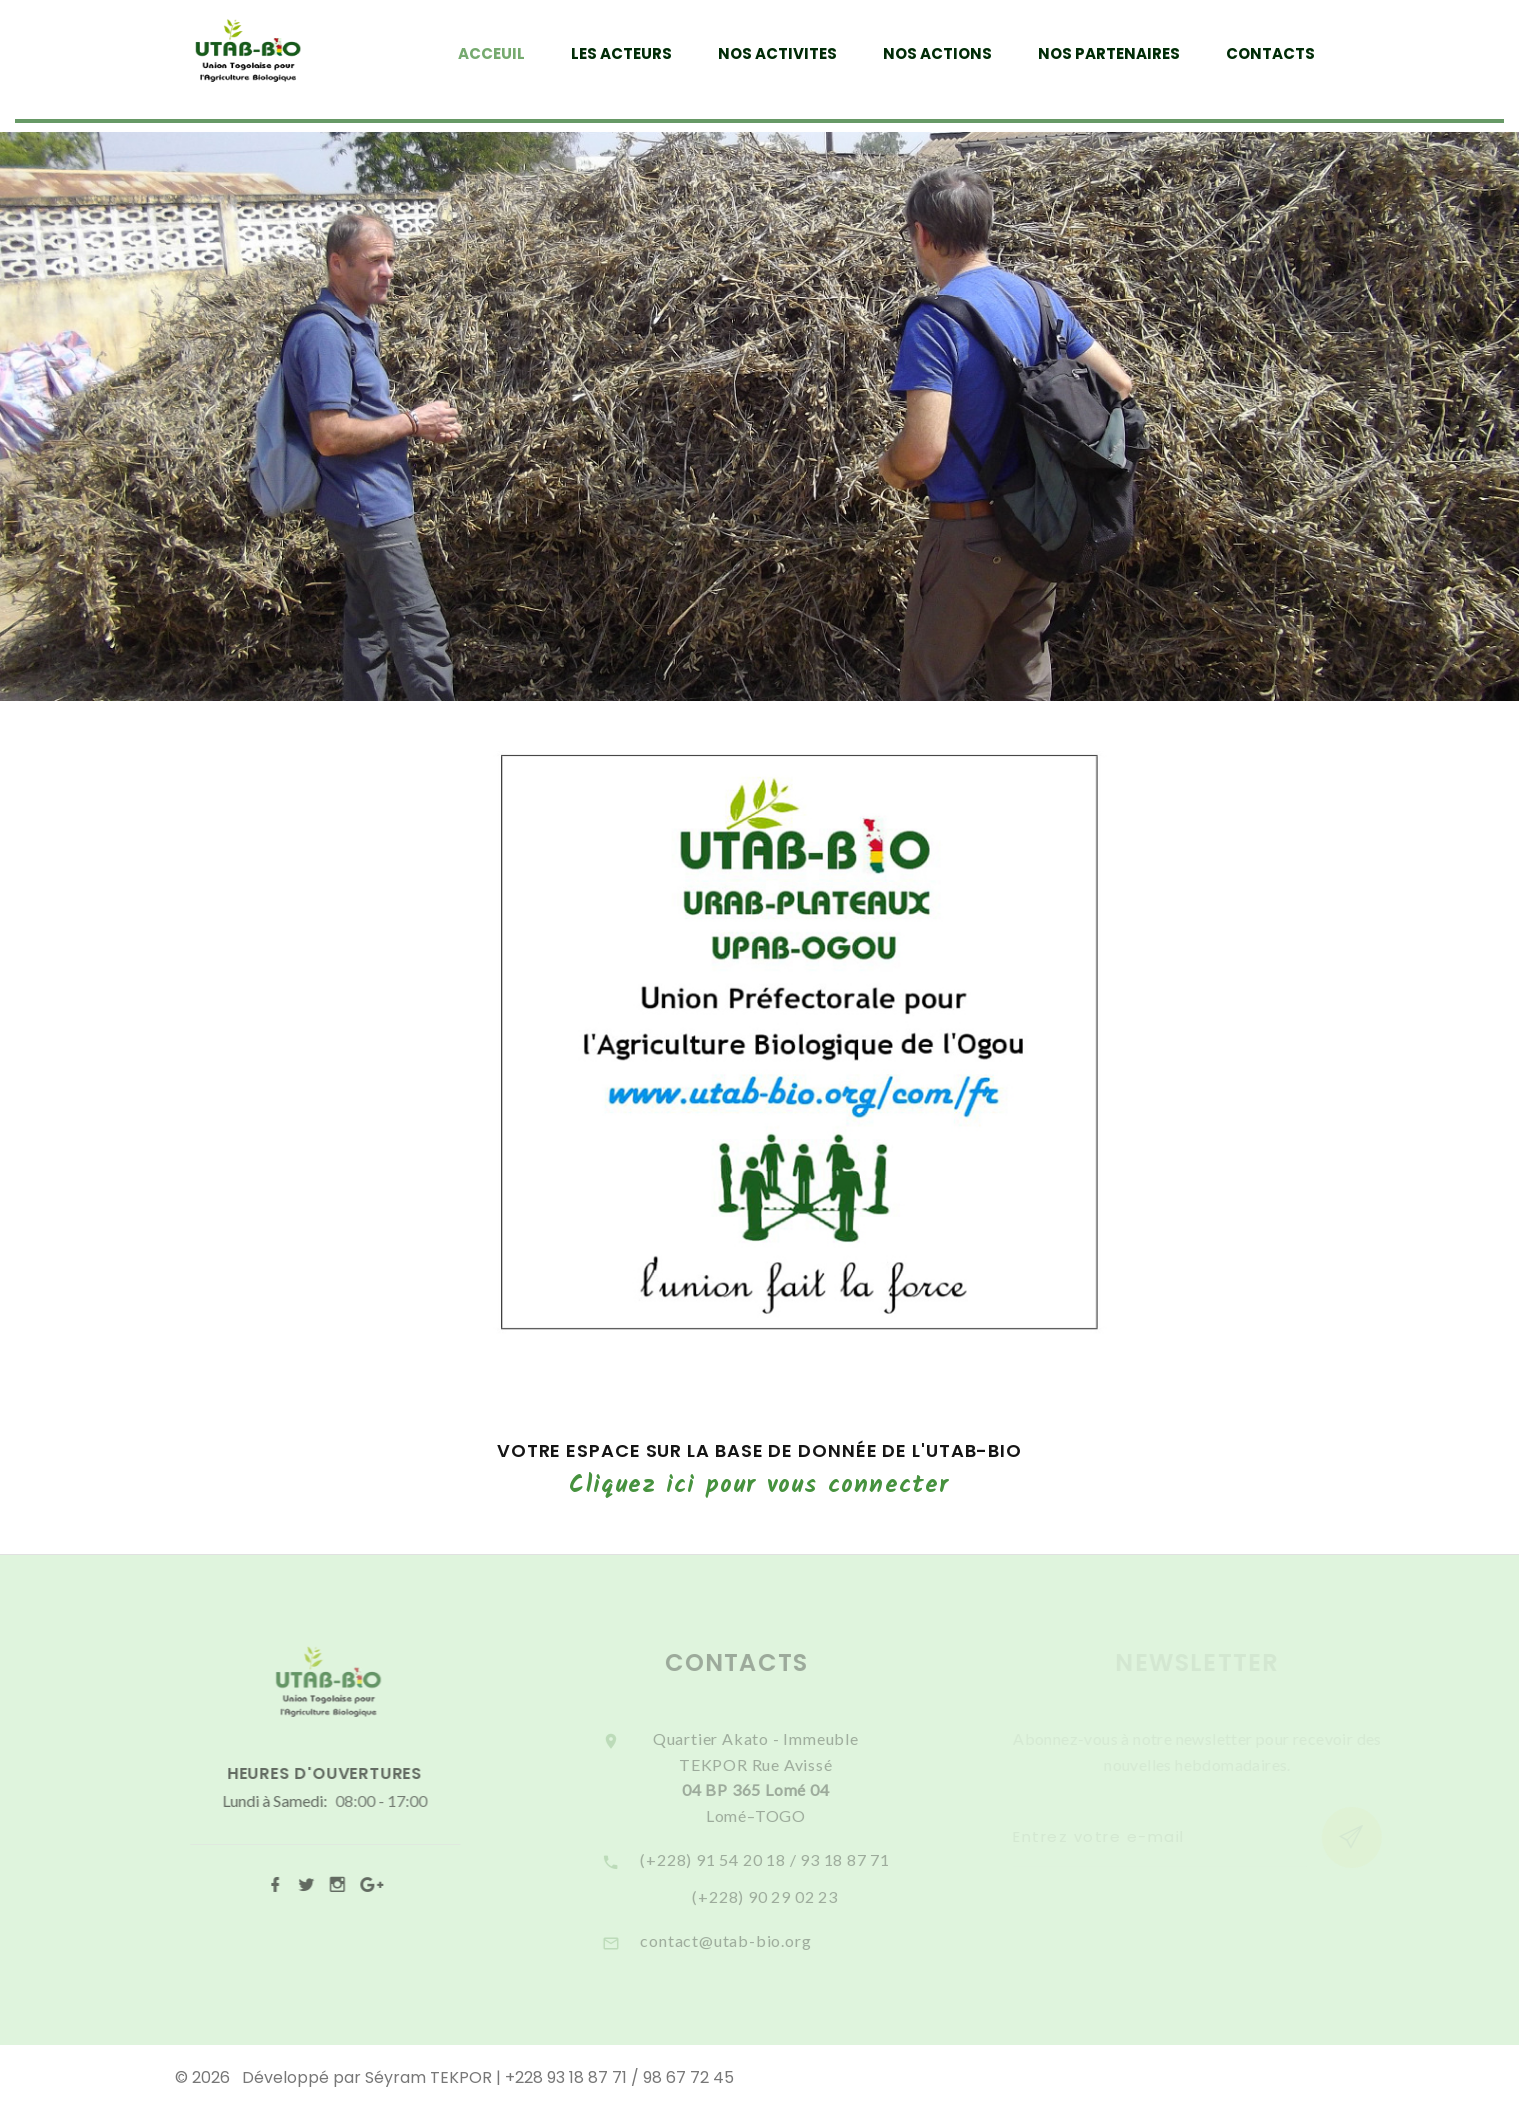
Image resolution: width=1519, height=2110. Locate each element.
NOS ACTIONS (937, 54)
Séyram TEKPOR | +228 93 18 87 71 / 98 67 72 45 (549, 2077)
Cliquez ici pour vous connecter (759, 1485)
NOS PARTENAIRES (1109, 54)
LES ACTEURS (621, 54)
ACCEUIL (491, 54)
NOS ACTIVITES (777, 54)
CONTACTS (1270, 54)
